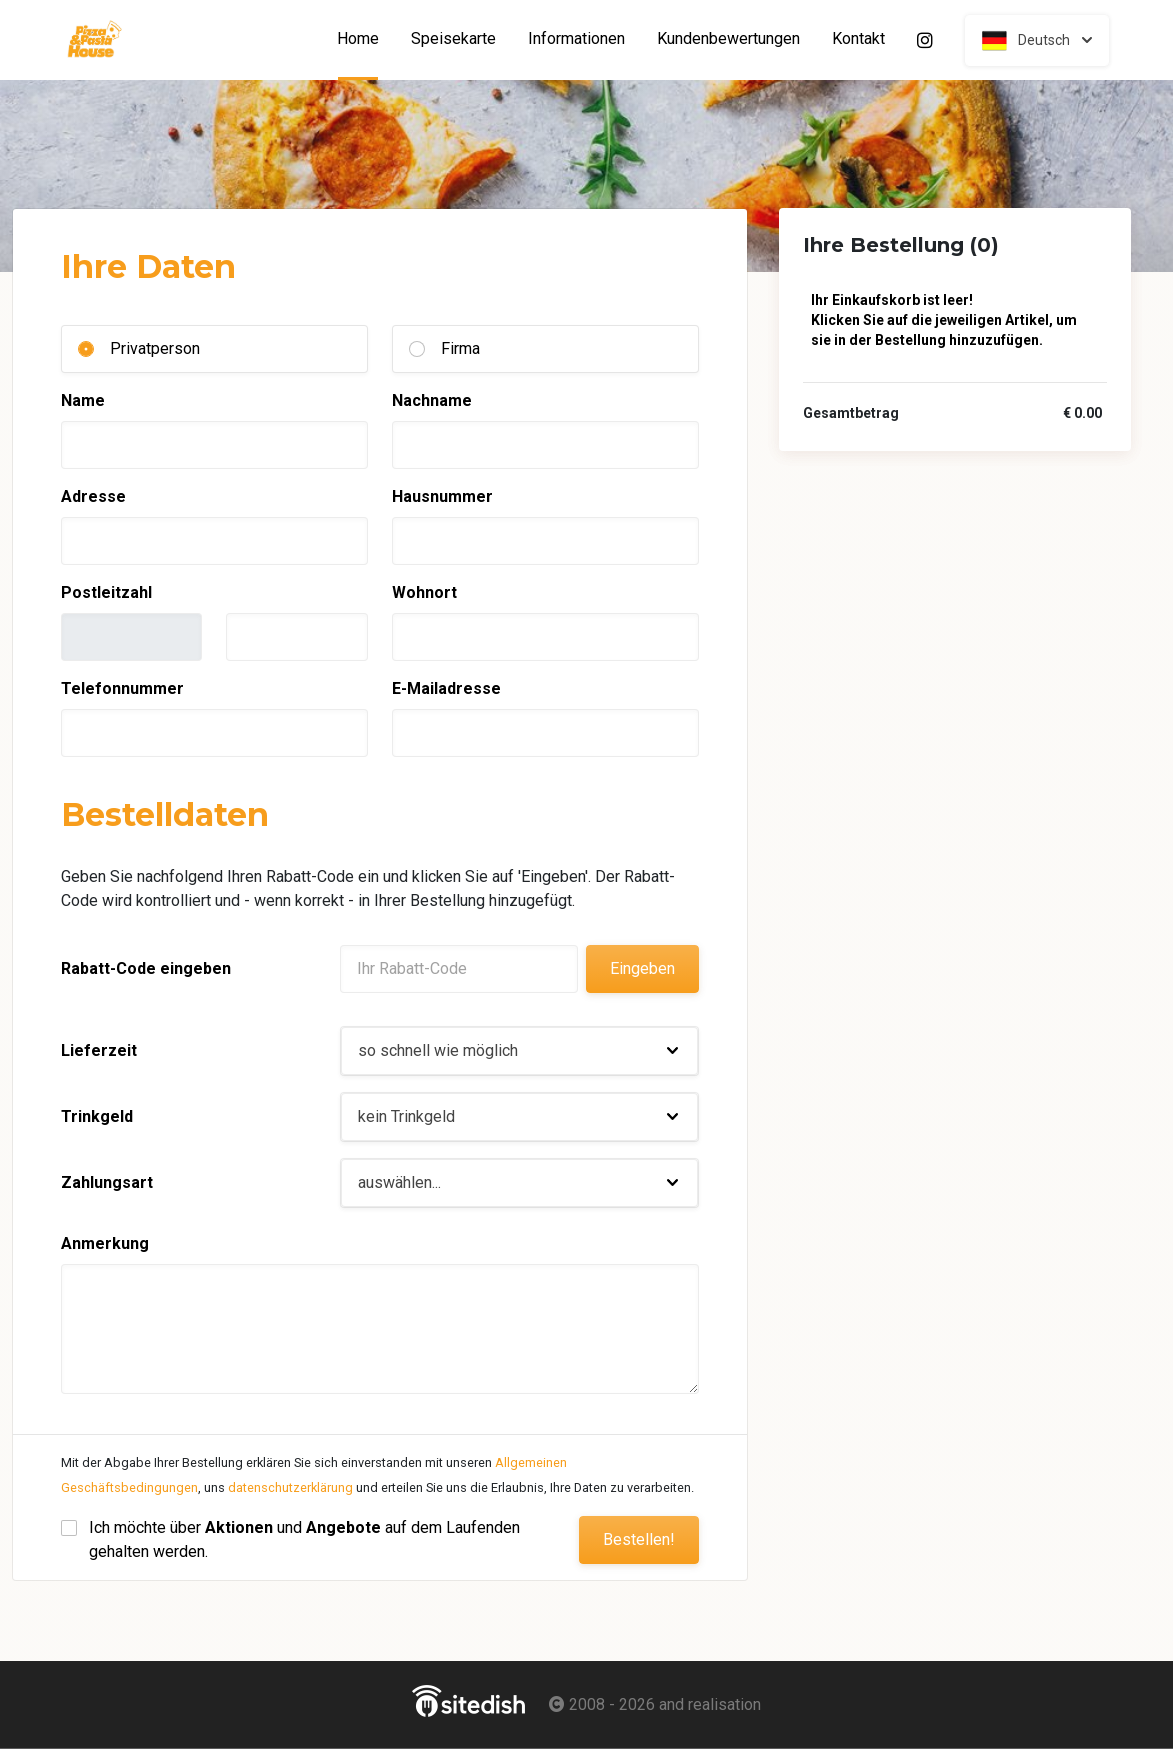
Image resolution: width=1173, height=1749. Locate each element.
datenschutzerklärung (290, 1487)
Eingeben (642, 968)
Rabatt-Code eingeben (146, 968)
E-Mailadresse (446, 688)
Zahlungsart (107, 1182)
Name (83, 400)
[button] (519, 1051)
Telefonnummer (122, 688)
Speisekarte (453, 39)
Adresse (93, 496)
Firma (460, 348)
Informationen (576, 39)
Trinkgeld (97, 1116)
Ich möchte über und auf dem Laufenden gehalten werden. (306, 1539)
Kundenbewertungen (728, 39)
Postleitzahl (106, 592)
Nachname (432, 400)
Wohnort (424, 592)
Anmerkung (105, 1243)
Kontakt (858, 39)
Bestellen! (639, 1539)
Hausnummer (442, 496)
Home (366, 39)
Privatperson (155, 348)
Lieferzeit (99, 1050)
